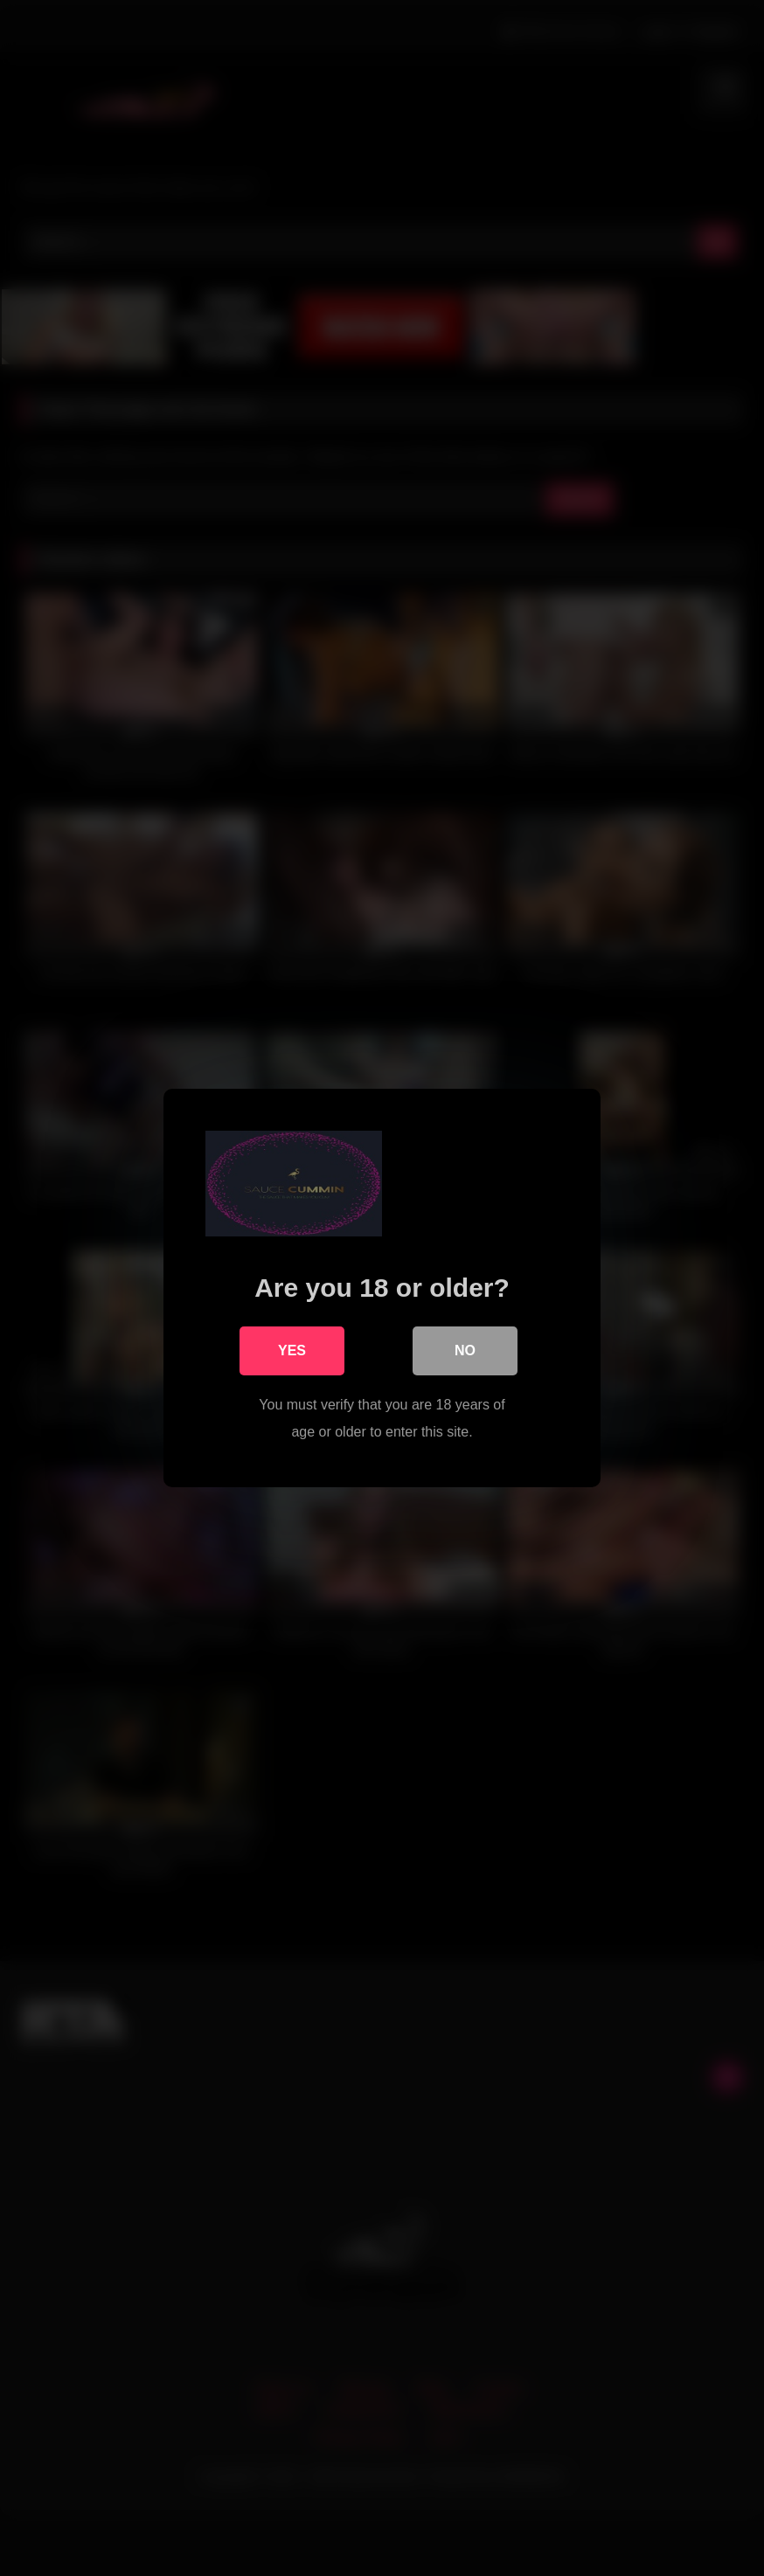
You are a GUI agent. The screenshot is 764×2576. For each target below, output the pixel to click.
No (465, 1350)
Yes (292, 1350)
